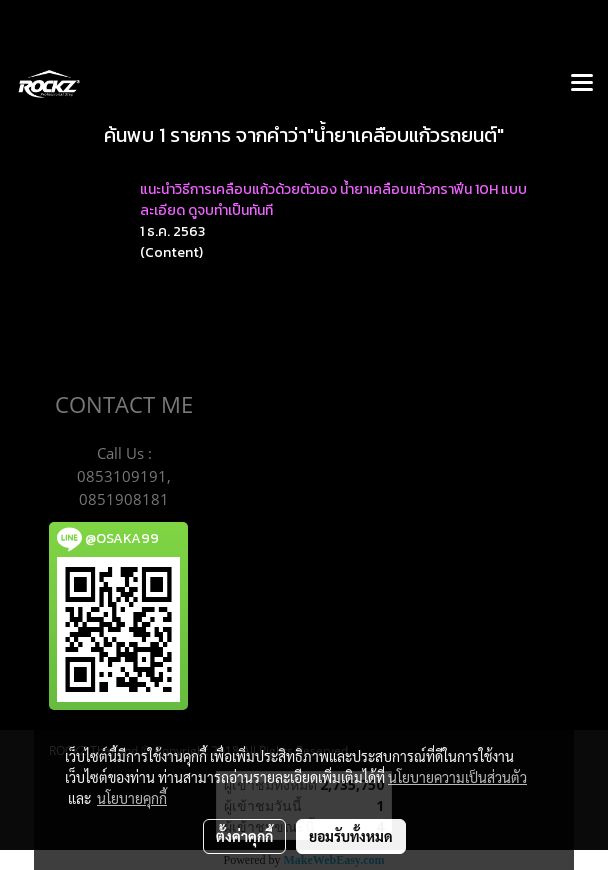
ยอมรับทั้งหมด (351, 836)
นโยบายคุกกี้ (132, 798)
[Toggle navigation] (582, 84)
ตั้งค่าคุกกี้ (244, 836)
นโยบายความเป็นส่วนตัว (457, 777)
